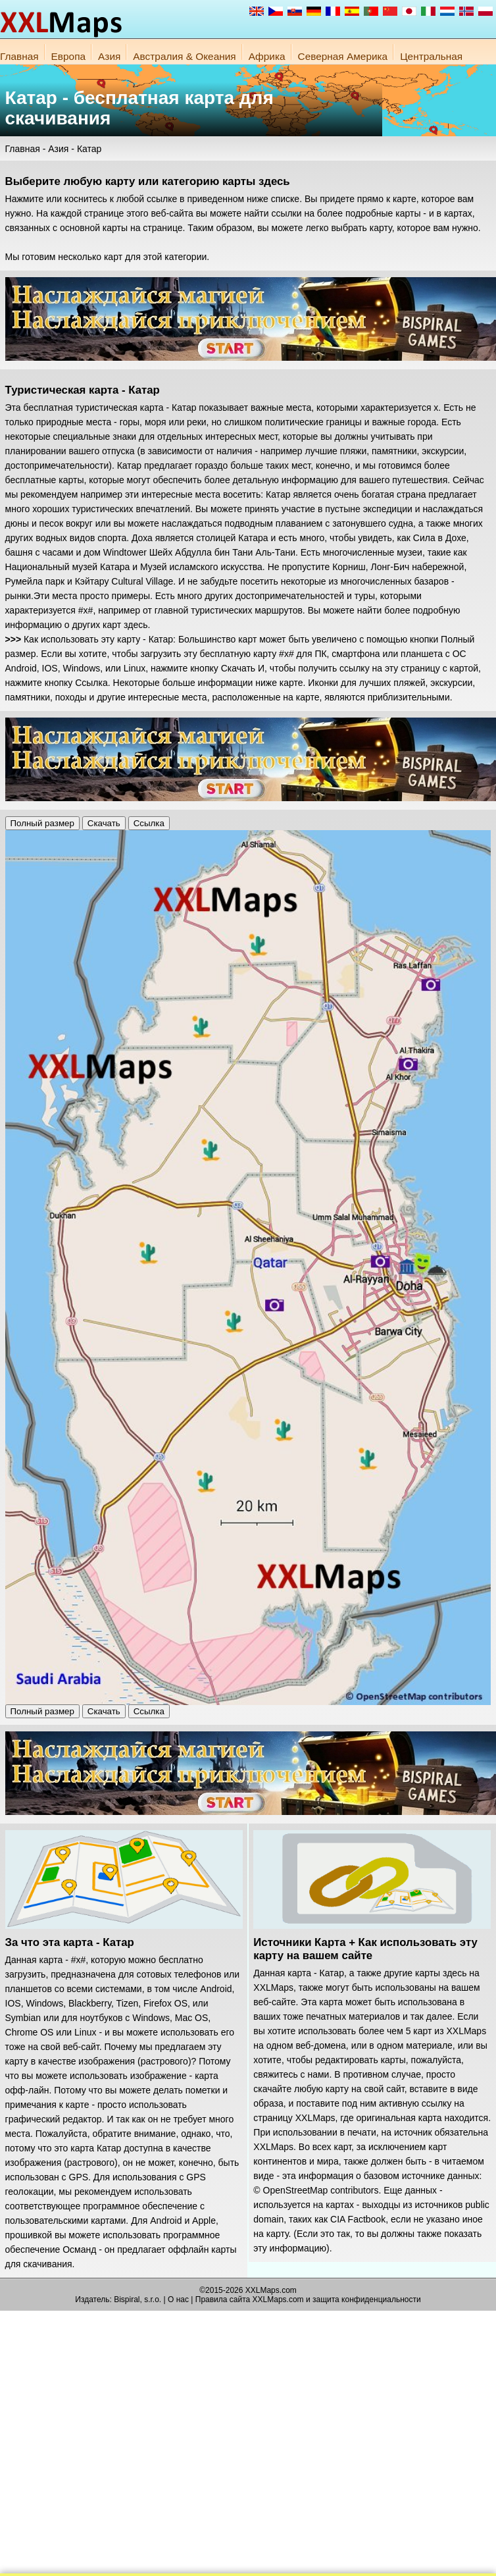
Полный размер (42, 823)
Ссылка (149, 823)
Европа (68, 56)
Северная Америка (343, 56)
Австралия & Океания (184, 56)
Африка (267, 56)
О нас (178, 2299)
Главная (19, 56)
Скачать (103, 823)
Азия (109, 56)
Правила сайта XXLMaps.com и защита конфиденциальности (308, 2299)
